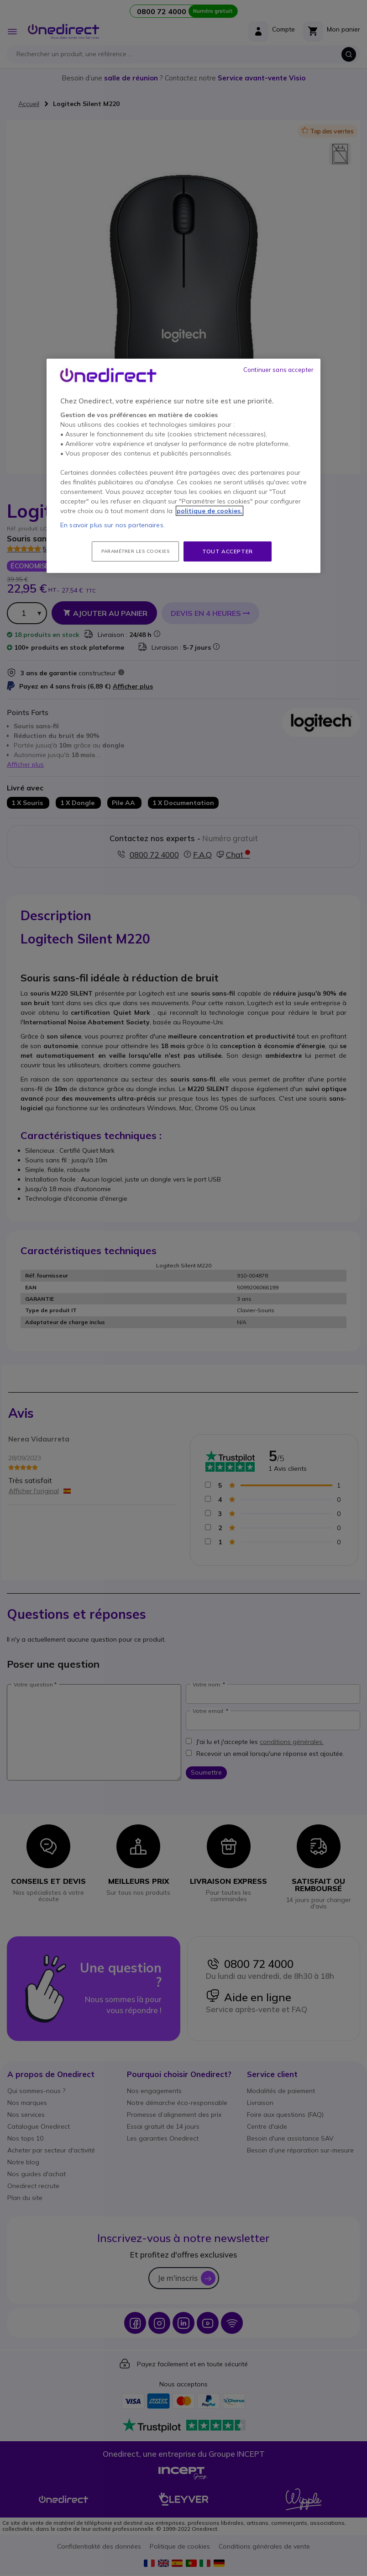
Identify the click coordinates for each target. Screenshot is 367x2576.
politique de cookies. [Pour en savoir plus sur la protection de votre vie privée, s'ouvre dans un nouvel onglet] (209, 511)
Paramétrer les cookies (135, 551)
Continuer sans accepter (278, 369)
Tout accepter (227, 551)
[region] (183, 466)
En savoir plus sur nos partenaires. (112, 525)
